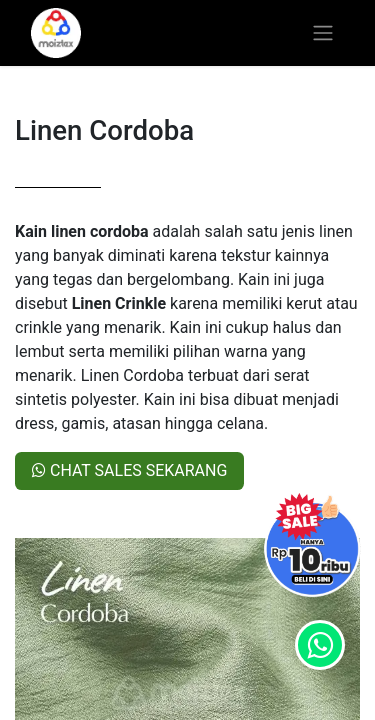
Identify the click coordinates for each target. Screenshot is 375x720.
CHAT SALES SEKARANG (129, 470)
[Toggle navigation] (323, 33)
